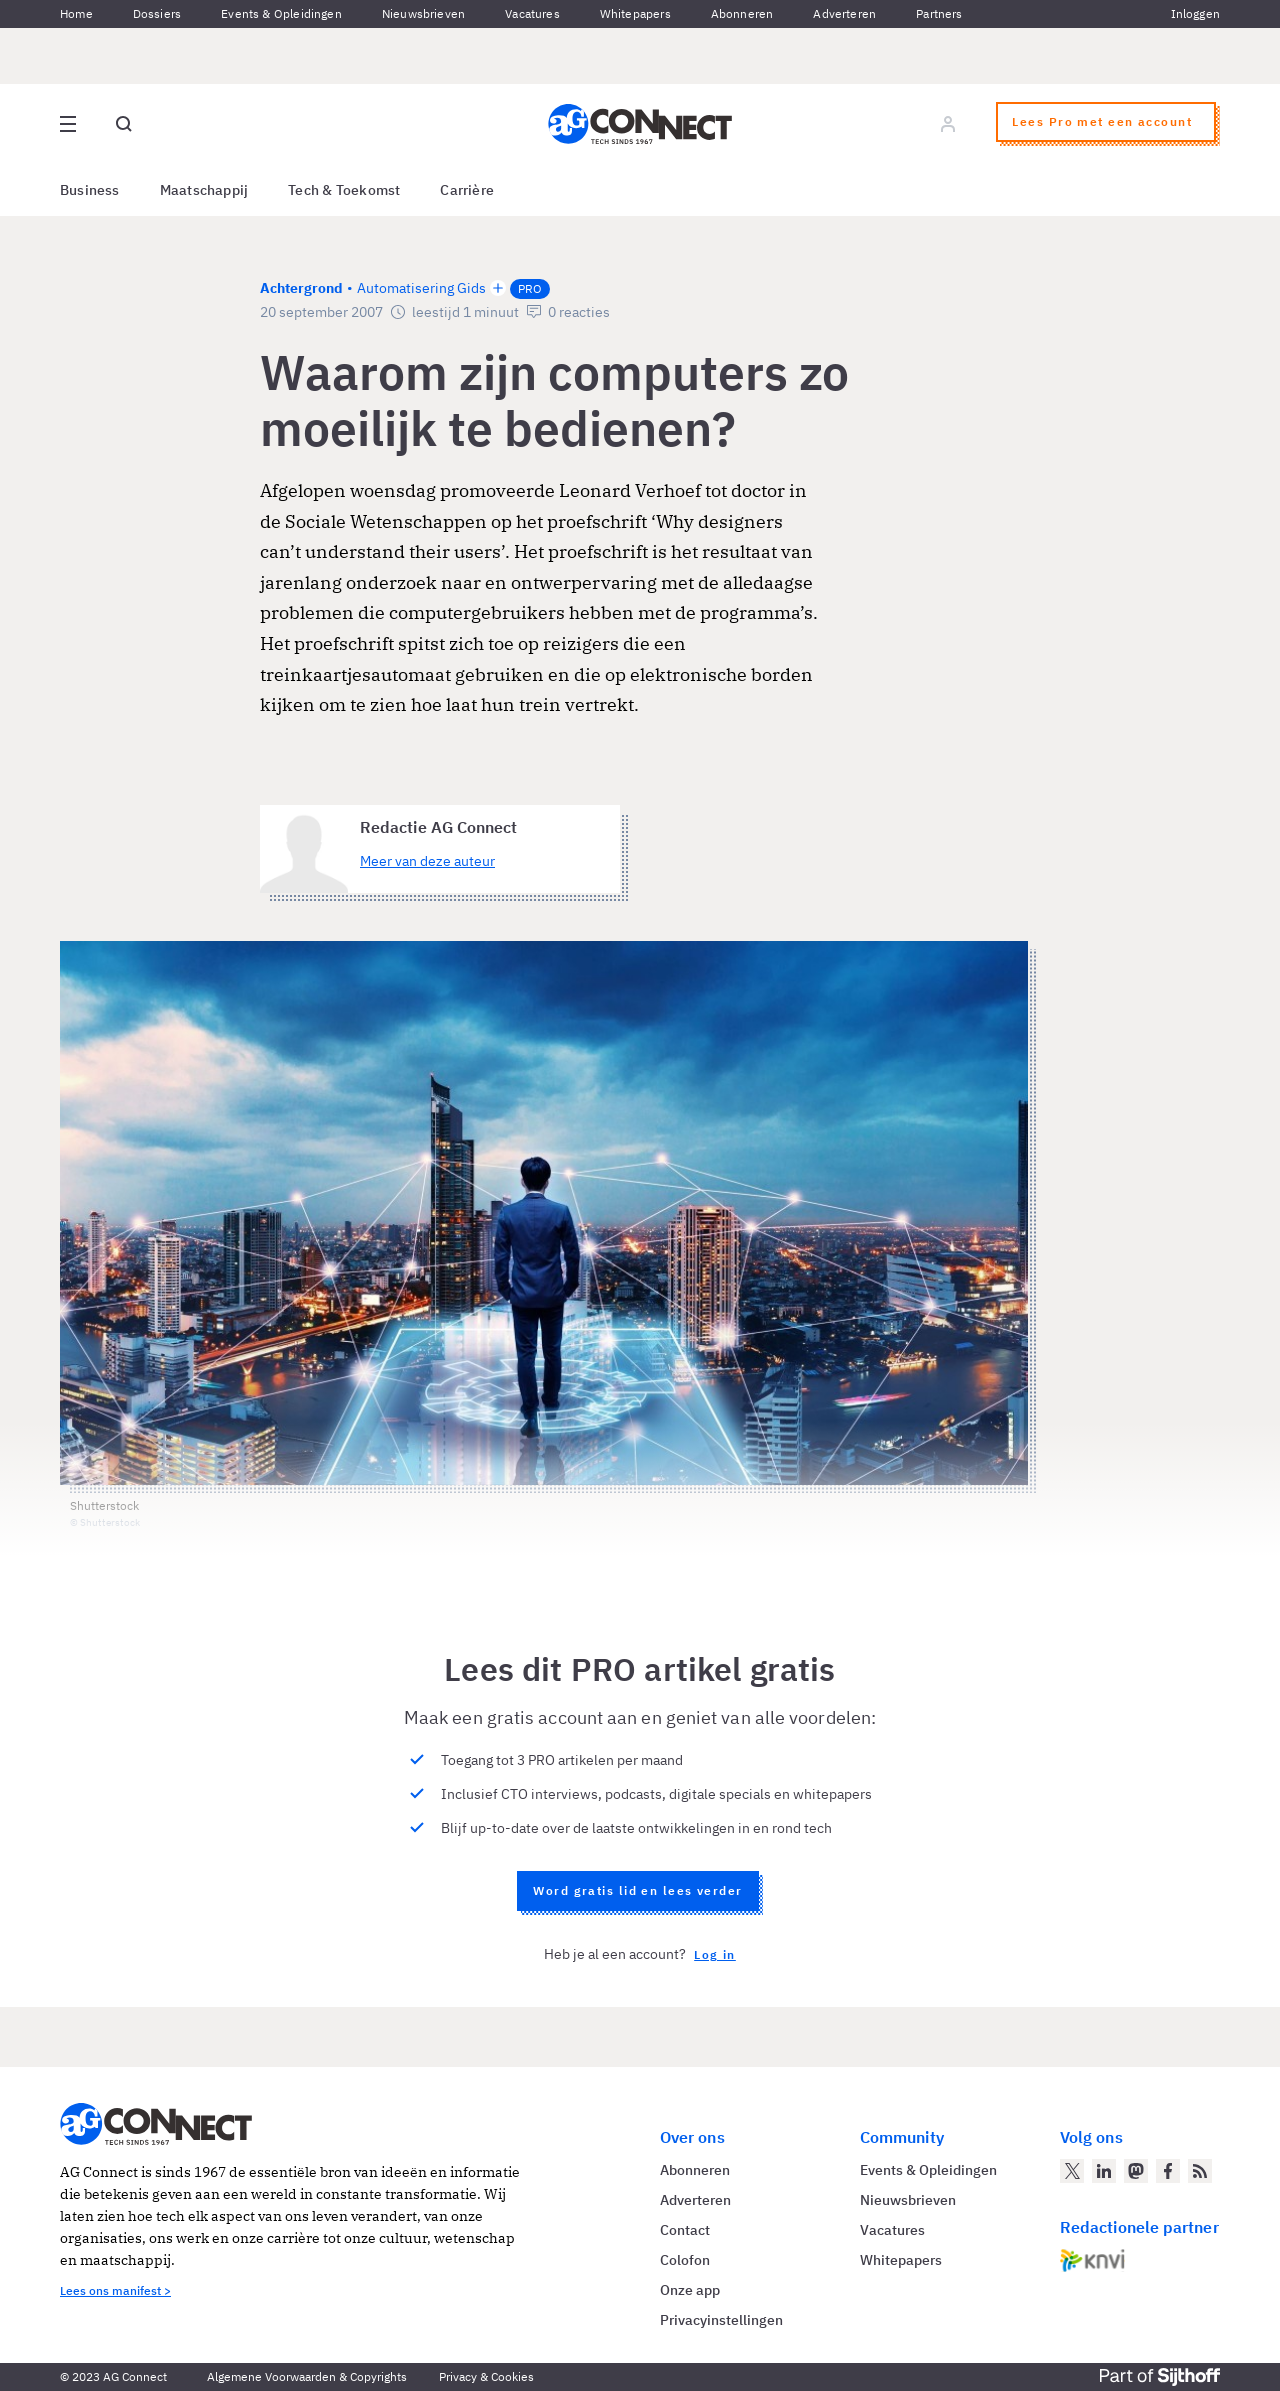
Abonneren (742, 13)
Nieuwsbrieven (423, 13)
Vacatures (532, 13)
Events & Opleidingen (281, 13)
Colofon (685, 2260)
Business (90, 190)
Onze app (690, 2290)
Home (76, 13)
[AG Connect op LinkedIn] (1104, 2171)
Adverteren (844, 13)
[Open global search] (124, 124)
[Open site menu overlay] (68, 124)
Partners (939, 13)
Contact (685, 2230)
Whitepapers (635, 13)
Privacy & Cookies (486, 2376)
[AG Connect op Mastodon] (1136, 2171)
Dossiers (157, 13)
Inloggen (1195, 13)
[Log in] (948, 124)
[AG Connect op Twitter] (1072, 2171)
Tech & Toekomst (344, 190)
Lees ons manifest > (115, 2290)
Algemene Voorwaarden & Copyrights (307, 2376)
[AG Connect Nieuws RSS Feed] (1200, 2171)
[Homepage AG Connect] (640, 124)
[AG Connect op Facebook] (1168, 2171)
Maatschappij (204, 190)
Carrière (467, 190)
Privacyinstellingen (721, 2320)
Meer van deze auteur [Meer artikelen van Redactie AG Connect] (427, 861)
